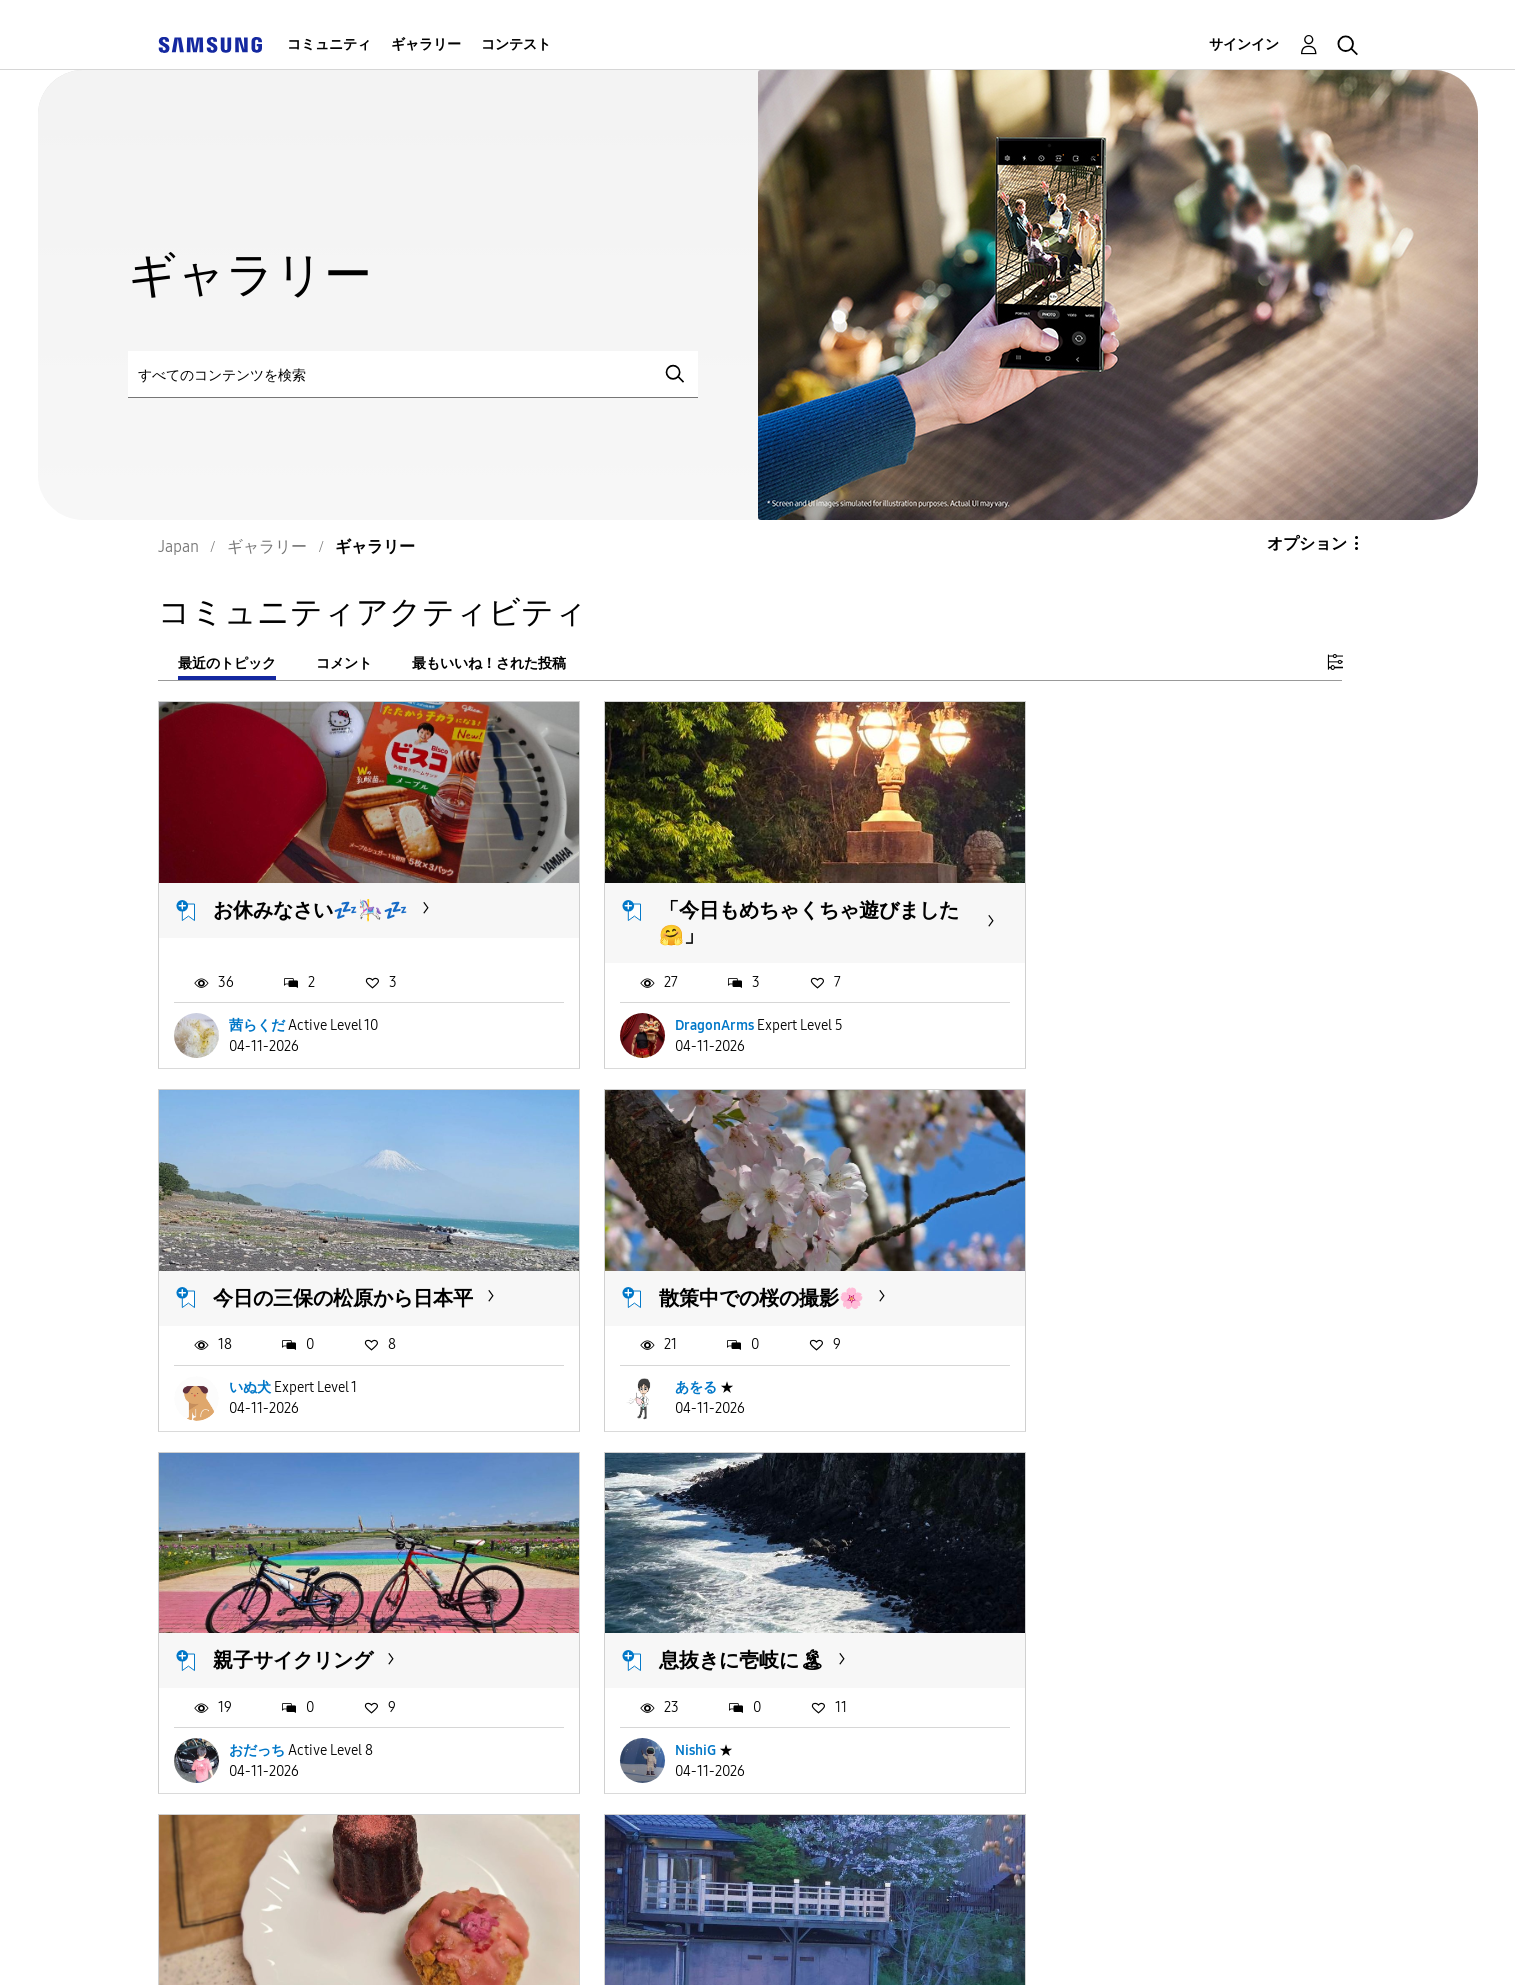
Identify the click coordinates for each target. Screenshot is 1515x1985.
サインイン (1244, 44)
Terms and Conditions (538, 1944)
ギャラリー (426, 44)
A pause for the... (694, 1611)
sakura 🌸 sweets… (298, 1611)
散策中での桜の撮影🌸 (315, 1265)
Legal (911, 1944)
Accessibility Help (279, 1944)
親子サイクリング (701, 1265)
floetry (250, 1701)
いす (1049, 1611)
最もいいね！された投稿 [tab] (489, 663)
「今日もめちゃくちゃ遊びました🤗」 (751, 906)
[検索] (413, 374)
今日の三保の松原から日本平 (1159, 894)
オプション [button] (1307, 543)
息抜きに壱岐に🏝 (1111, 1265)
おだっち (665, 1354)
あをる (250, 1354)
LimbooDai (670, 1701)
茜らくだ (257, 1008)
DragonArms (676, 1008)
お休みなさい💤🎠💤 (310, 894)
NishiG (1065, 1354)
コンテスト (516, 44)
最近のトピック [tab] (227, 663)
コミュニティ (329, 44)
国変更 (1037, 1943)
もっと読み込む (238, 1823)
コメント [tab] (344, 663)
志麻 (1059, 1701)
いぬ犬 (1066, 1008)
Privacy (756, 1944)
